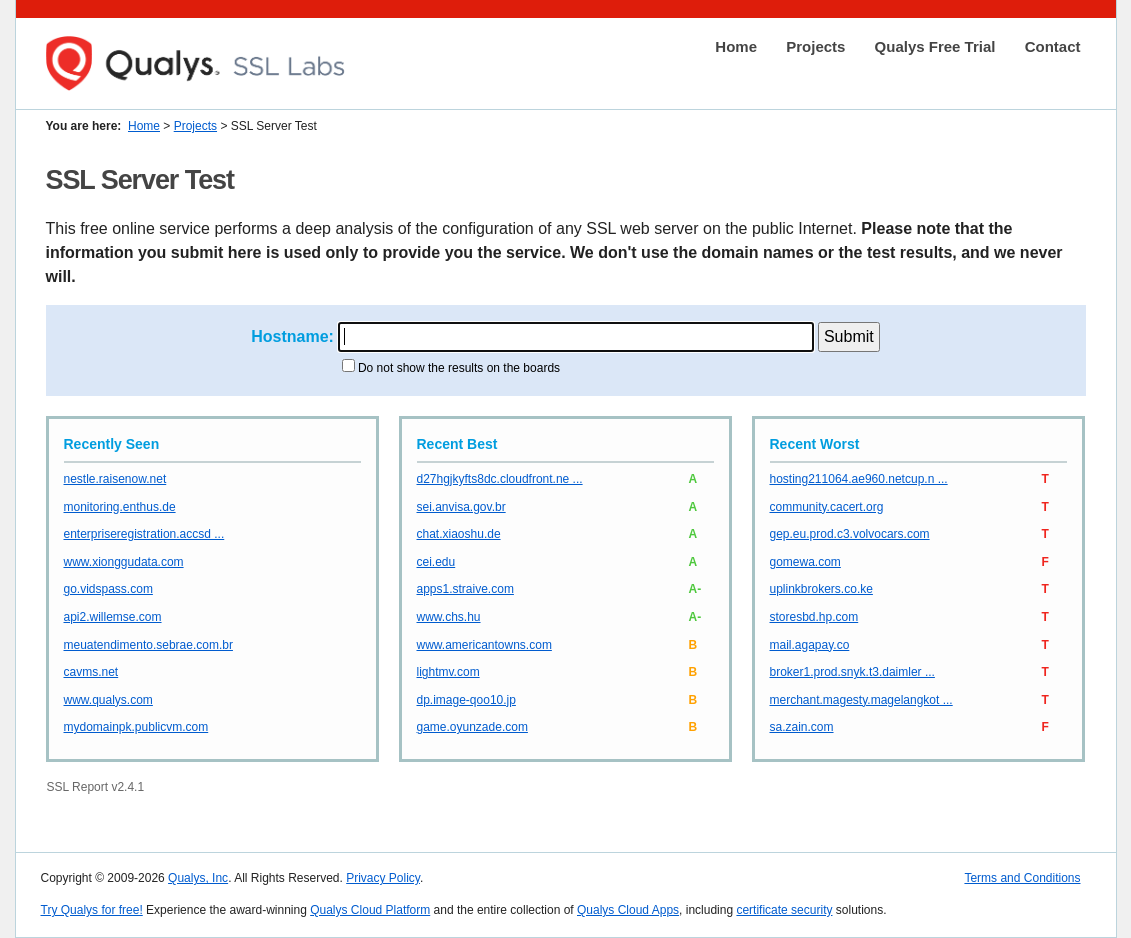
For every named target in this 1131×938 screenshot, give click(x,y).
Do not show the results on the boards (459, 368)
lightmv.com (448, 672)
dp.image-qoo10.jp (466, 700)
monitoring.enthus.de (120, 507)
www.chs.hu (449, 617)
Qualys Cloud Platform (370, 910)
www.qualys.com (108, 700)
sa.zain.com (802, 727)
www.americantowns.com (484, 645)
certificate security (784, 910)
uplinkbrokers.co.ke (821, 589)
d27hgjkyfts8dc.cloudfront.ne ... (500, 479)
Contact (1053, 46)
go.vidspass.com (108, 589)
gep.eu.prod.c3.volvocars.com (850, 534)
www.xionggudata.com (124, 562)
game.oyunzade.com (472, 727)
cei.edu (436, 562)
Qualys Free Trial (935, 46)
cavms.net (91, 672)
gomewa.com (805, 562)
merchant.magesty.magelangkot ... (861, 700)
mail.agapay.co (810, 645)
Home (736, 46)
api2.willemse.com (113, 617)
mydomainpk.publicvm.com (136, 727)
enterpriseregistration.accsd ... (144, 534)
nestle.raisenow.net (115, 479)
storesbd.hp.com (814, 617)
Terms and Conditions (1022, 878)
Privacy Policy (383, 878)
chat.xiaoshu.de (459, 534)
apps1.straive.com (465, 589)
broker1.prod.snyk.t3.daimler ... (852, 672)
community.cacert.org (827, 507)
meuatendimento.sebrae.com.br (148, 645)
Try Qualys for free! (92, 910)
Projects (815, 46)
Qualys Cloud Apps (628, 910)
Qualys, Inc (198, 878)
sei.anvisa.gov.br (461, 507)
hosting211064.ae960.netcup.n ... (859, 479)
